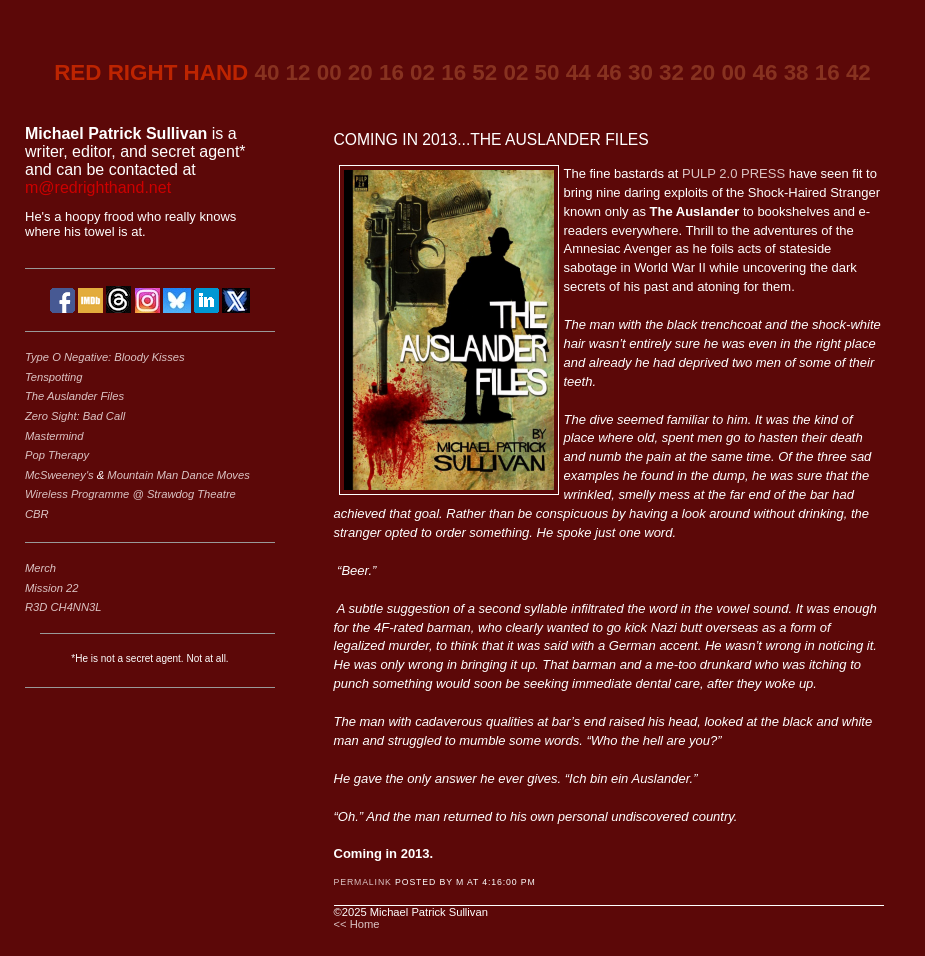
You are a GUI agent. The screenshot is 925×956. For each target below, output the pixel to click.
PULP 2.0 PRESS (733, 173)
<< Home (357, 924)
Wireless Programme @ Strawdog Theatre (130, 494)
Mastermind (54, 436)
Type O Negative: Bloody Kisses (105, 357)
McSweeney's (61, 475)
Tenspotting (53, 377)
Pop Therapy (57, 455)
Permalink (363, 882)
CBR (37, 514)
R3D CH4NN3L (63, 607)
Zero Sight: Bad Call (75, 416)
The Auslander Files (74, 396)
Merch (40, 568)
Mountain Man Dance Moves (178, 475)
